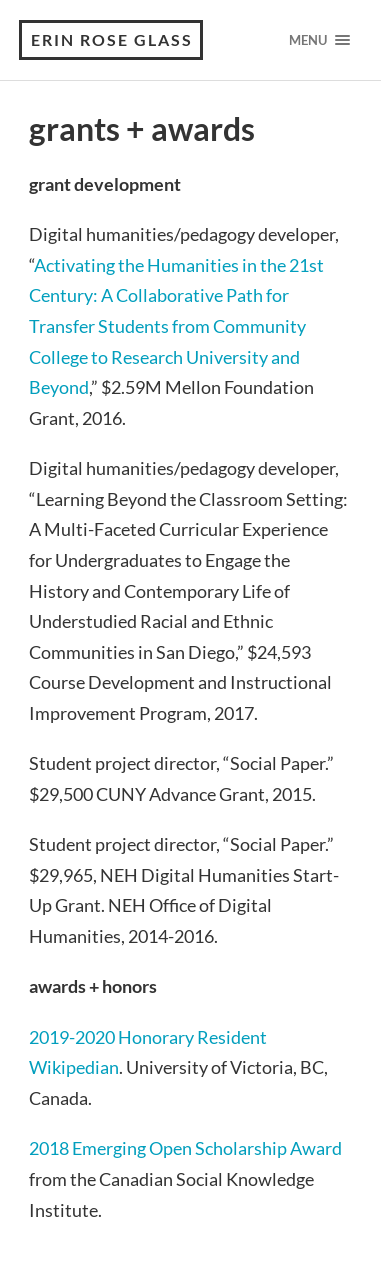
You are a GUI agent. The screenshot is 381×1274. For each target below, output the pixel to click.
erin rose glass (112, 39)
